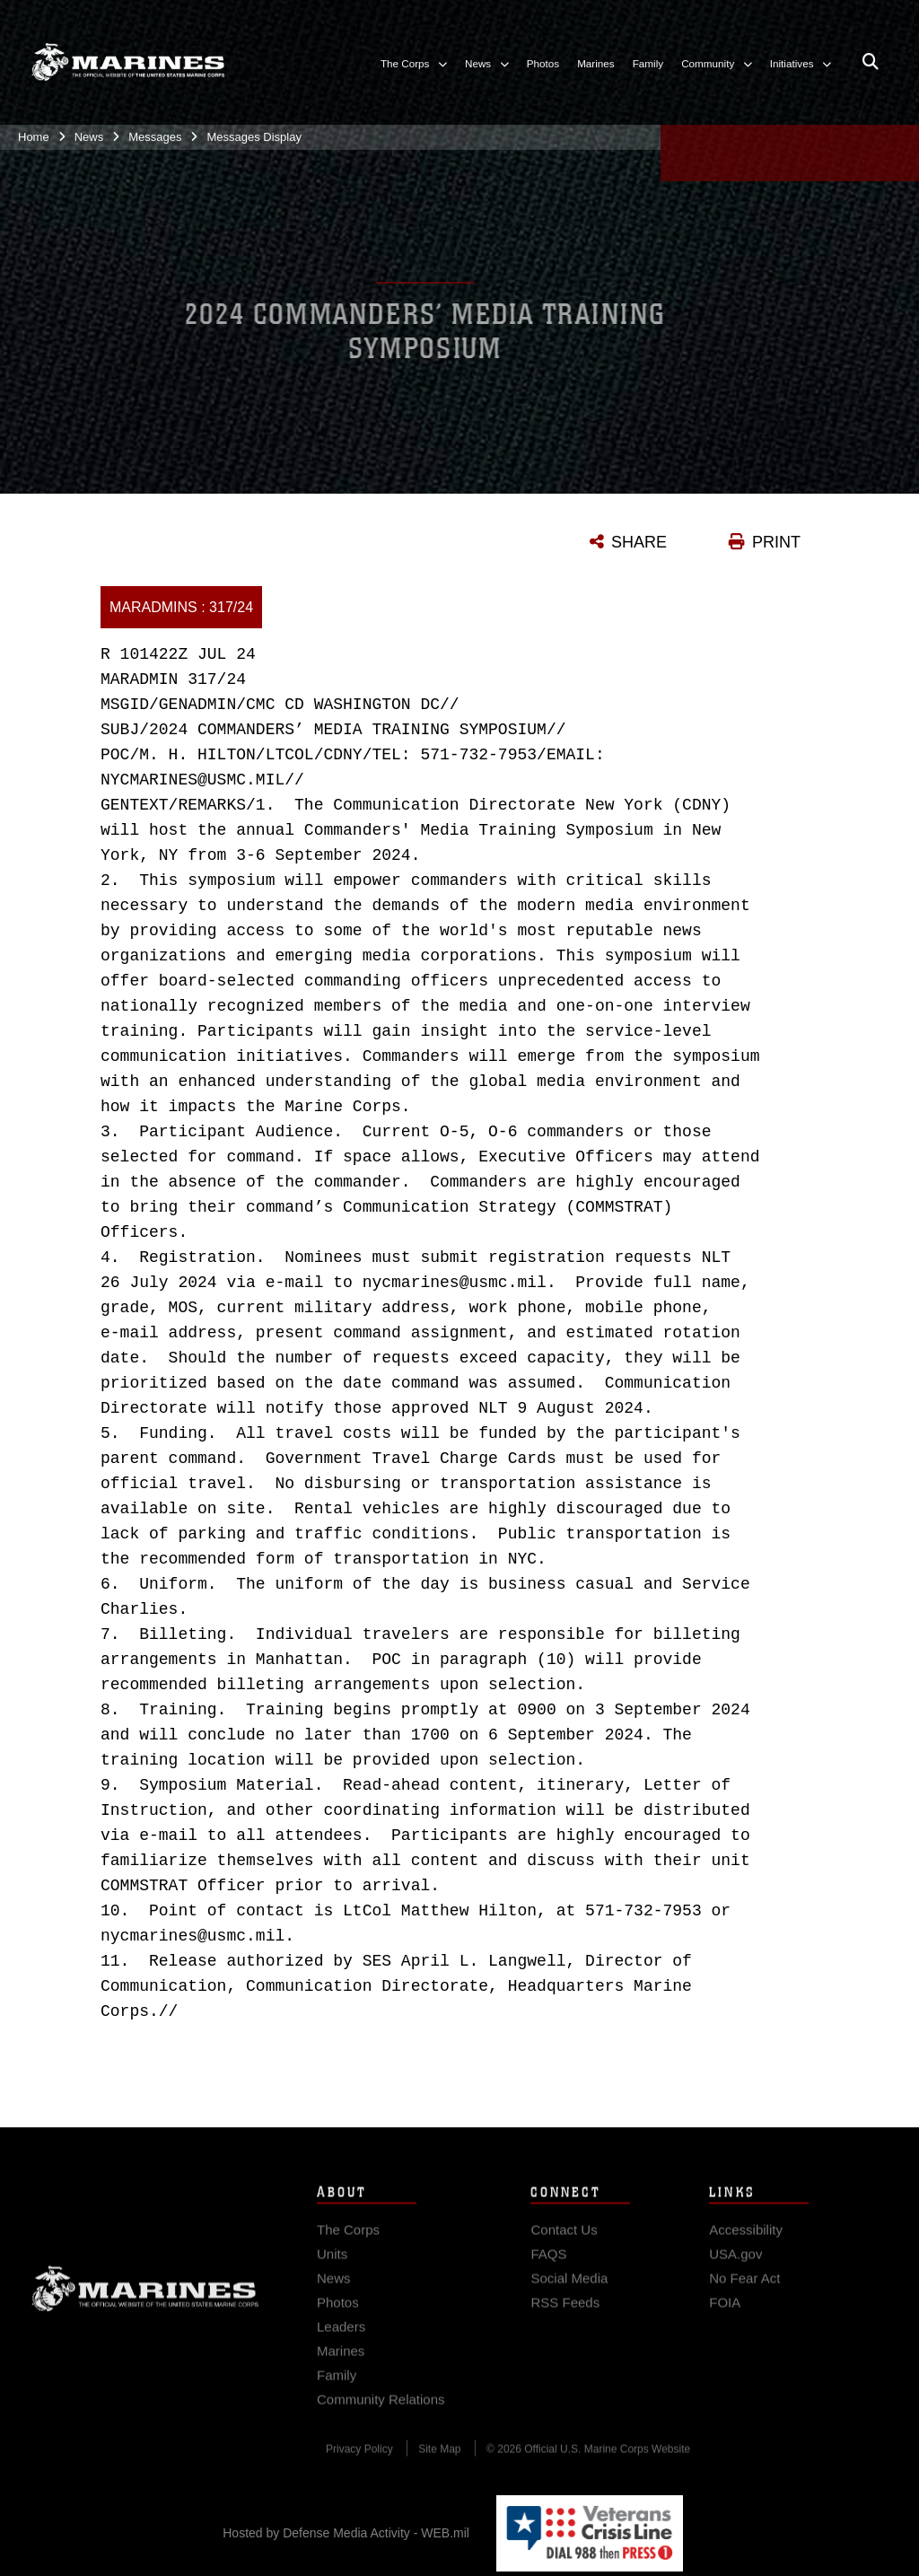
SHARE (639, 542)
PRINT (776, 542)
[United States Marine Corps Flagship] (127, 54)
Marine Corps (145, 2299)
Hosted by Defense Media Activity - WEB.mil (346, 2533)
